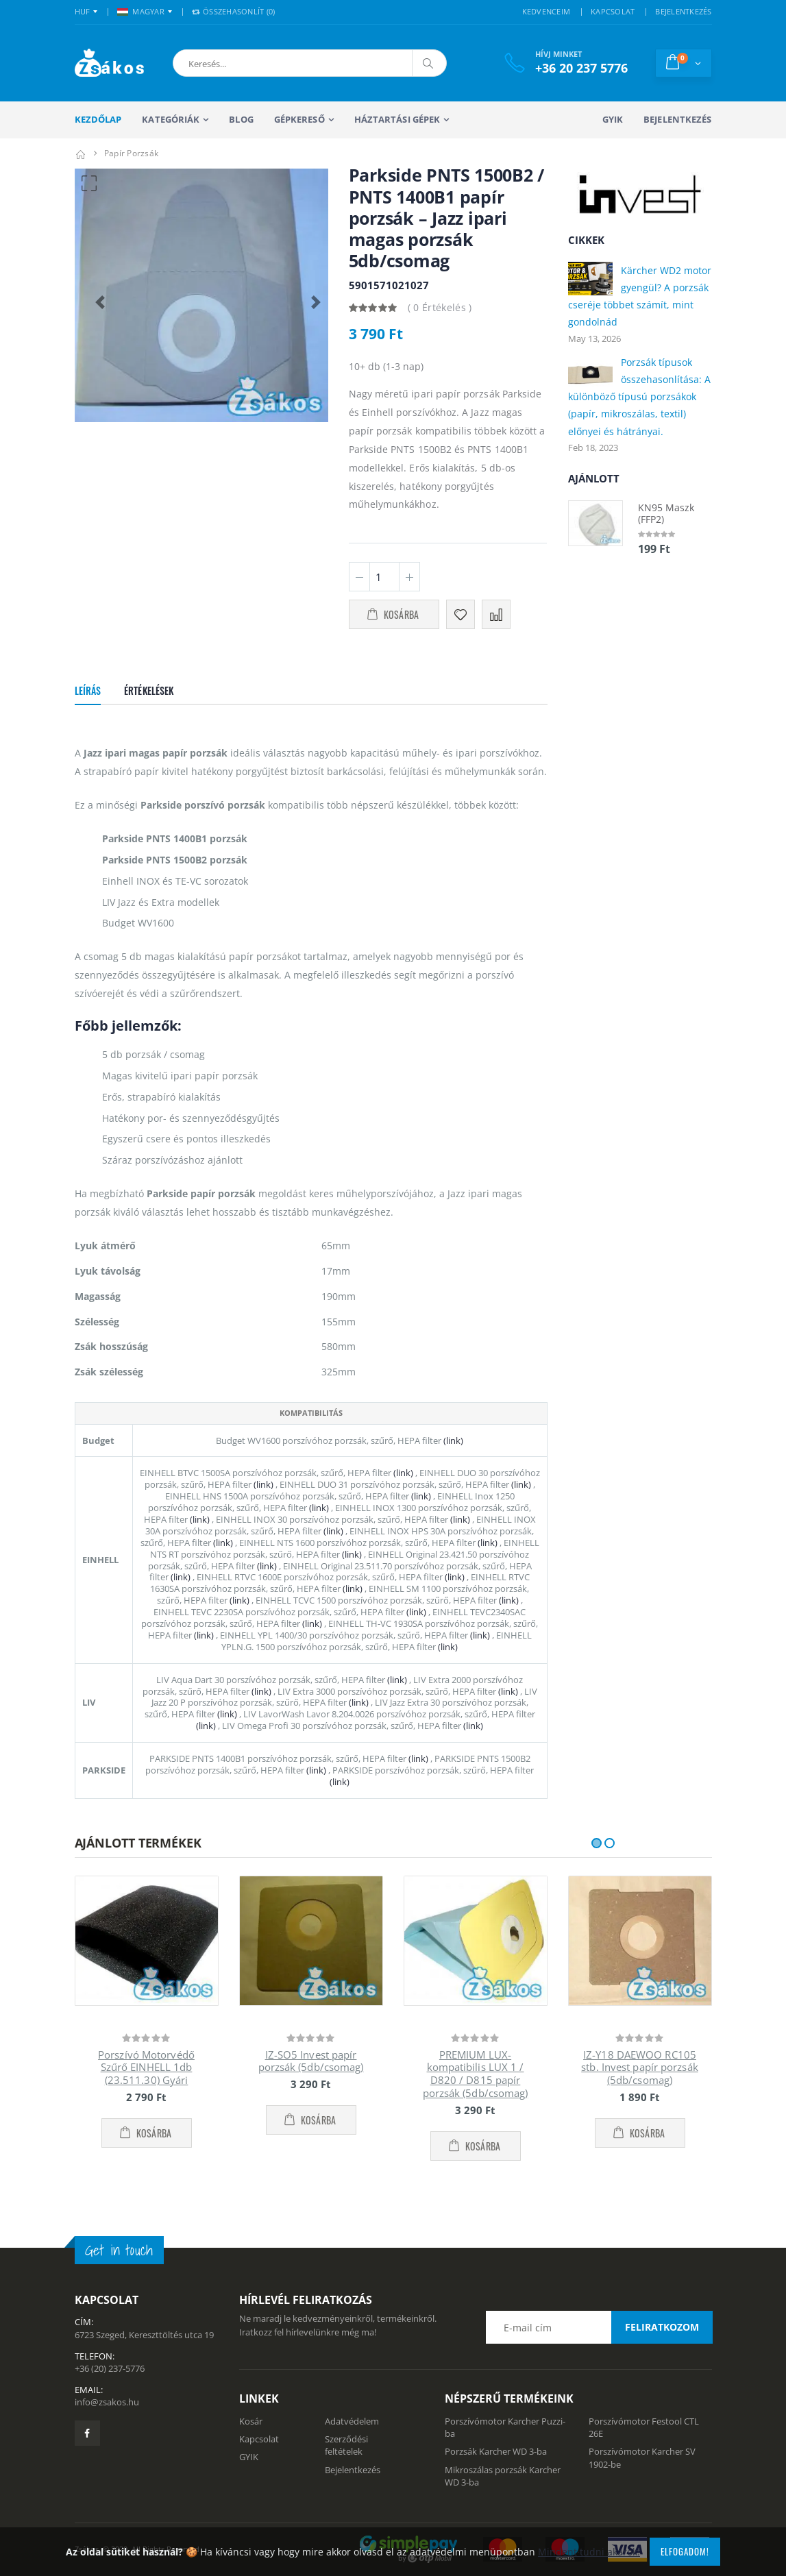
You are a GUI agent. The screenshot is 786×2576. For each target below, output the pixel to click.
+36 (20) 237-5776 (110, 2368)
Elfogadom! (685, 2551)
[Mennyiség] (384, 576)
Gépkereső (299, 119)
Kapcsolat (259, 2439)
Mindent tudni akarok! (589, 2551)
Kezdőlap (98, 119)
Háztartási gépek (397, 119)
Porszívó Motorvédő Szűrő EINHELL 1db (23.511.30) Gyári (146, 2067)
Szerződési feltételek (346, 2445)
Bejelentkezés (677, 119)
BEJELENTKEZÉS (683, 11)
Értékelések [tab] (148, 690)
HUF (82, 11)
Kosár (250, 2421)
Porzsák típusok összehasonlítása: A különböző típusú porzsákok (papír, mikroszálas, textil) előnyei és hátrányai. (639, 397)
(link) (452, 1440)
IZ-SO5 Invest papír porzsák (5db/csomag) (311, 2061)
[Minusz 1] (359, 576)
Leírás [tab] (88, 690)
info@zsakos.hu (107, 2402)
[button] (244, 63)
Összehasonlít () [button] (233, 11)
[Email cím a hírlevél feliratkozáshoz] (599, 2327)
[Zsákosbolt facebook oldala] (87, 2433)
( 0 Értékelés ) (440, 307)
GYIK (612, 119)
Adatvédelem (352, 2421)
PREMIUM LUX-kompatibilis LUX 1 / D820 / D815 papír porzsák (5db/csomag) (475, 2074)
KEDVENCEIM (546, 11)
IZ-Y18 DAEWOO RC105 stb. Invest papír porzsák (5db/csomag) (639, 2067)
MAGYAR (140, 11)
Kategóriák (170, 119)
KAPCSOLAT (613, 11)
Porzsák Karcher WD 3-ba (496, 2451)
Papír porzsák (131, 153)
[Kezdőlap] (81, 153)
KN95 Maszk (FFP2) (666, 513)
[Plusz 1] (409, 576)
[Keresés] (429, 63)
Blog (241, 119)
